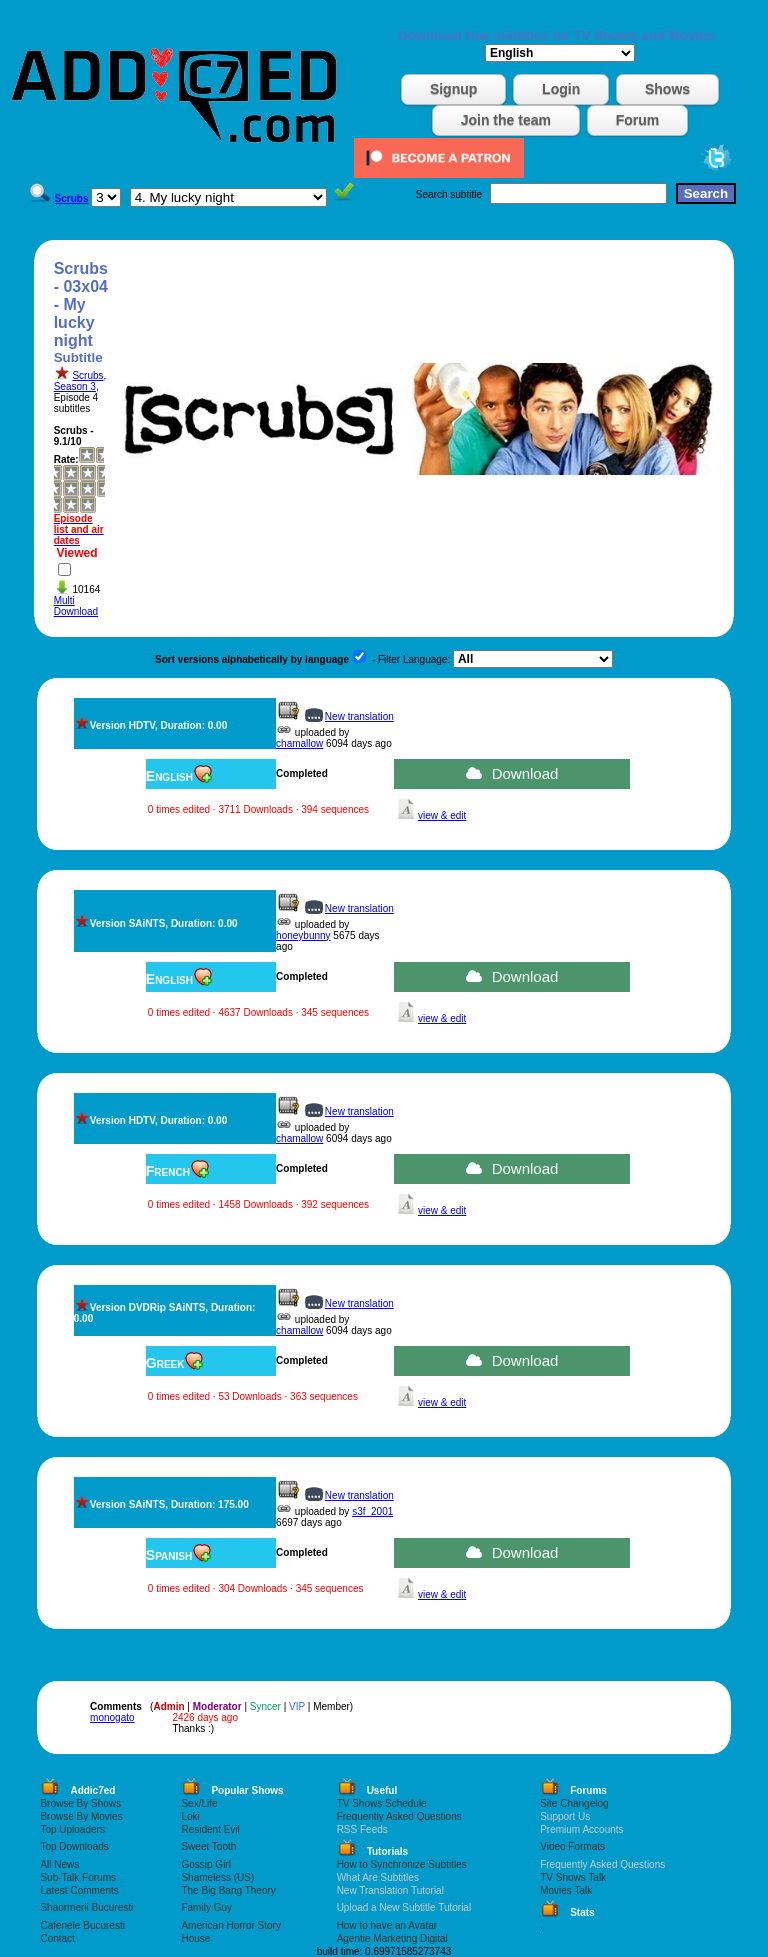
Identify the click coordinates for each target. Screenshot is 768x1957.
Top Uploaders (72, 1829)
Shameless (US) (217, 1877)
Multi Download (76, 606)
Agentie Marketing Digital (392, 1938)
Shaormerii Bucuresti (86, 1907)
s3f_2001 (372, 1511)
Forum (638, 120)
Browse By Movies (81, 1816)
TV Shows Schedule (382, 1803)
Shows (667, 89)
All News (59, 1864)
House (195, 1938)
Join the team (506, 120)
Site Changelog (574, 1803)
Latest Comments (79, 1890)
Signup (453, 89)
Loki (190, 1816)
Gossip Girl (205, 1864)
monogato (112, 1717)
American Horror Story (230, 1925)
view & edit (442, 815)
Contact (57, 1938)
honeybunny (303, 935)
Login (561, 89)
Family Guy (206, 1907)
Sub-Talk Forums (78, 1877)
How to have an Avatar (387, 1925)
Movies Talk (566, 1890)
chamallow (299, 743)
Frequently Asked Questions (399, 1816)
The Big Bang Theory (228, 1890)
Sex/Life (199, 1803)
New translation (359, 716)
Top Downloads (74, 1846)
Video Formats (572, 1846)
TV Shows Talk (573, 1877)
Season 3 (75, 386)
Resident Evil (210, 1829)
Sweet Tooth (208, 1846)
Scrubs (87, 375)
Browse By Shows (80, 1803)
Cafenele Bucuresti (82, 1925)
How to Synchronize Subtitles (402, 1864)
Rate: (66, 459)
